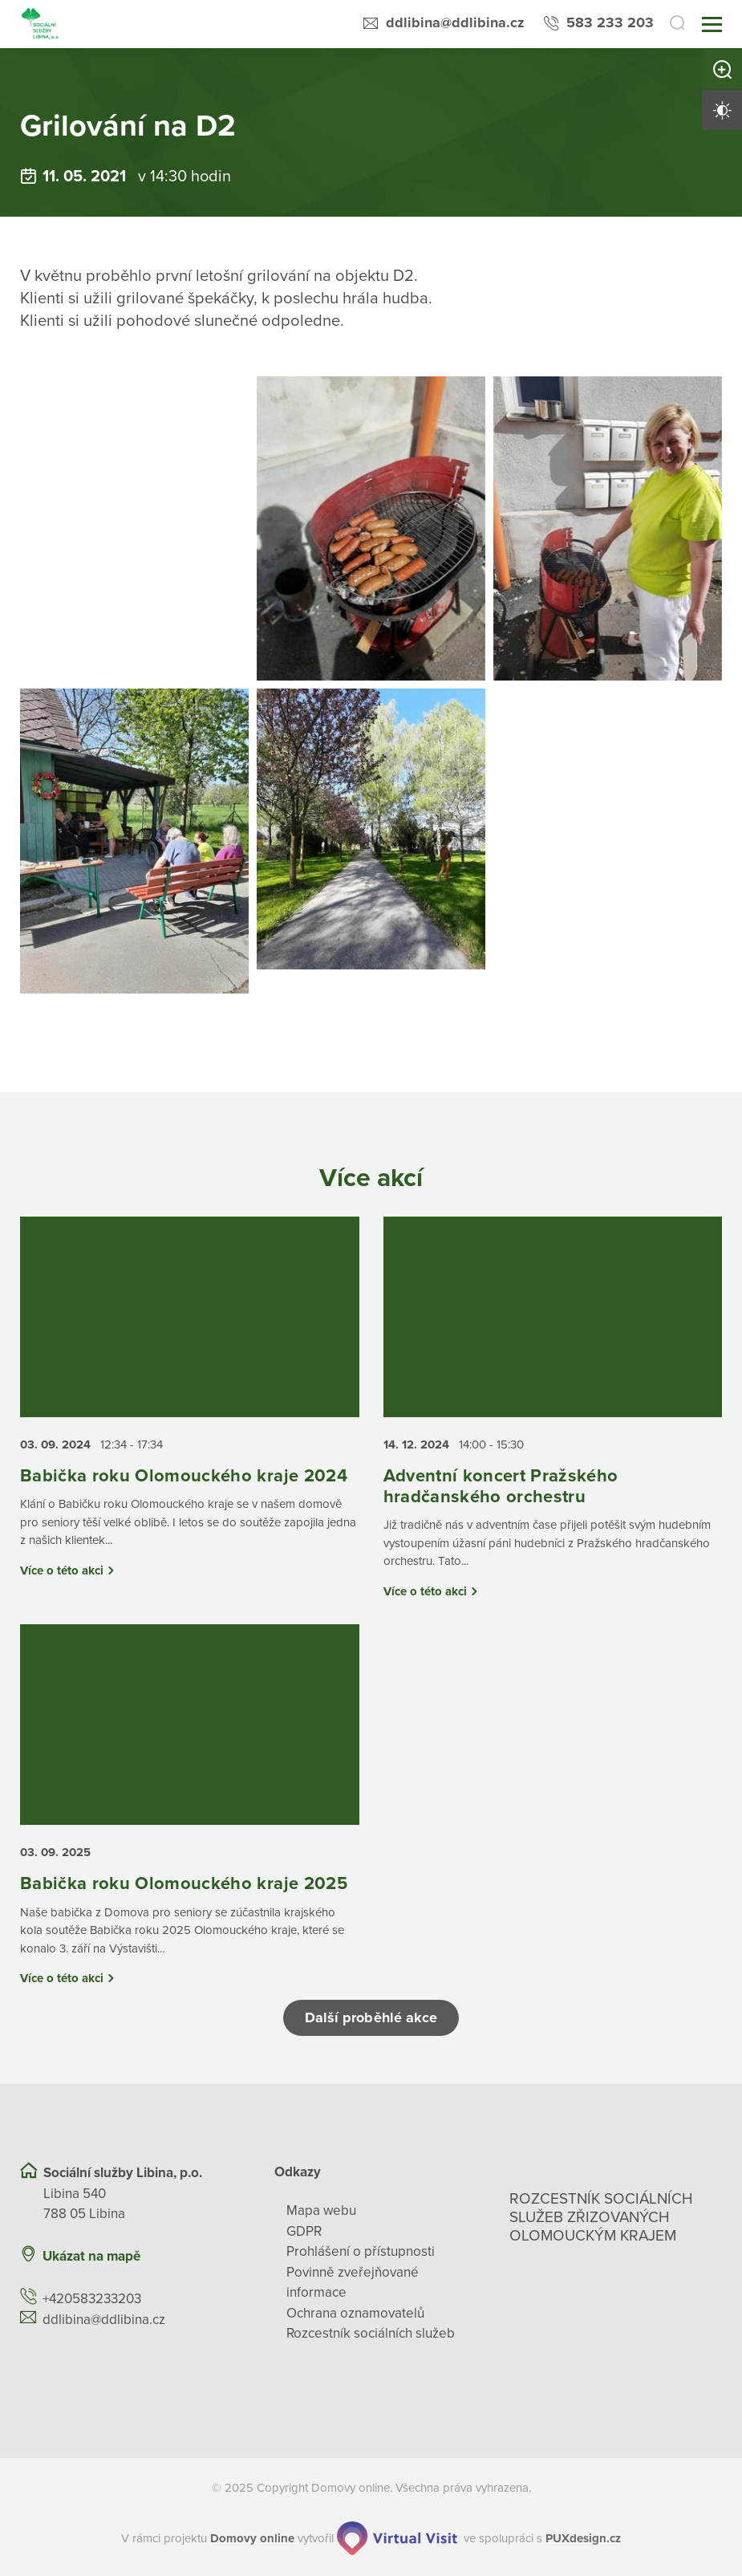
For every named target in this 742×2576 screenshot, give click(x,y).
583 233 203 (610, 22)
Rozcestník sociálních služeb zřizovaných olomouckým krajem (601, 2217)
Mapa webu (321, 2210)
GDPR (304, 2231)
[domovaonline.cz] (252, 2538)
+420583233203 (92, 2298)
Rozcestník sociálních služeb (370, 2333)
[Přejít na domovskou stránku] (41, 24)
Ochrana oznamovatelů (355, 2313)
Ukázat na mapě (91, 2256)
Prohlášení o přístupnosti (360, 2251)
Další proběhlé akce (371, 2017)
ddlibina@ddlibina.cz (455, 22)
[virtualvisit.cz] (397, 2538)
